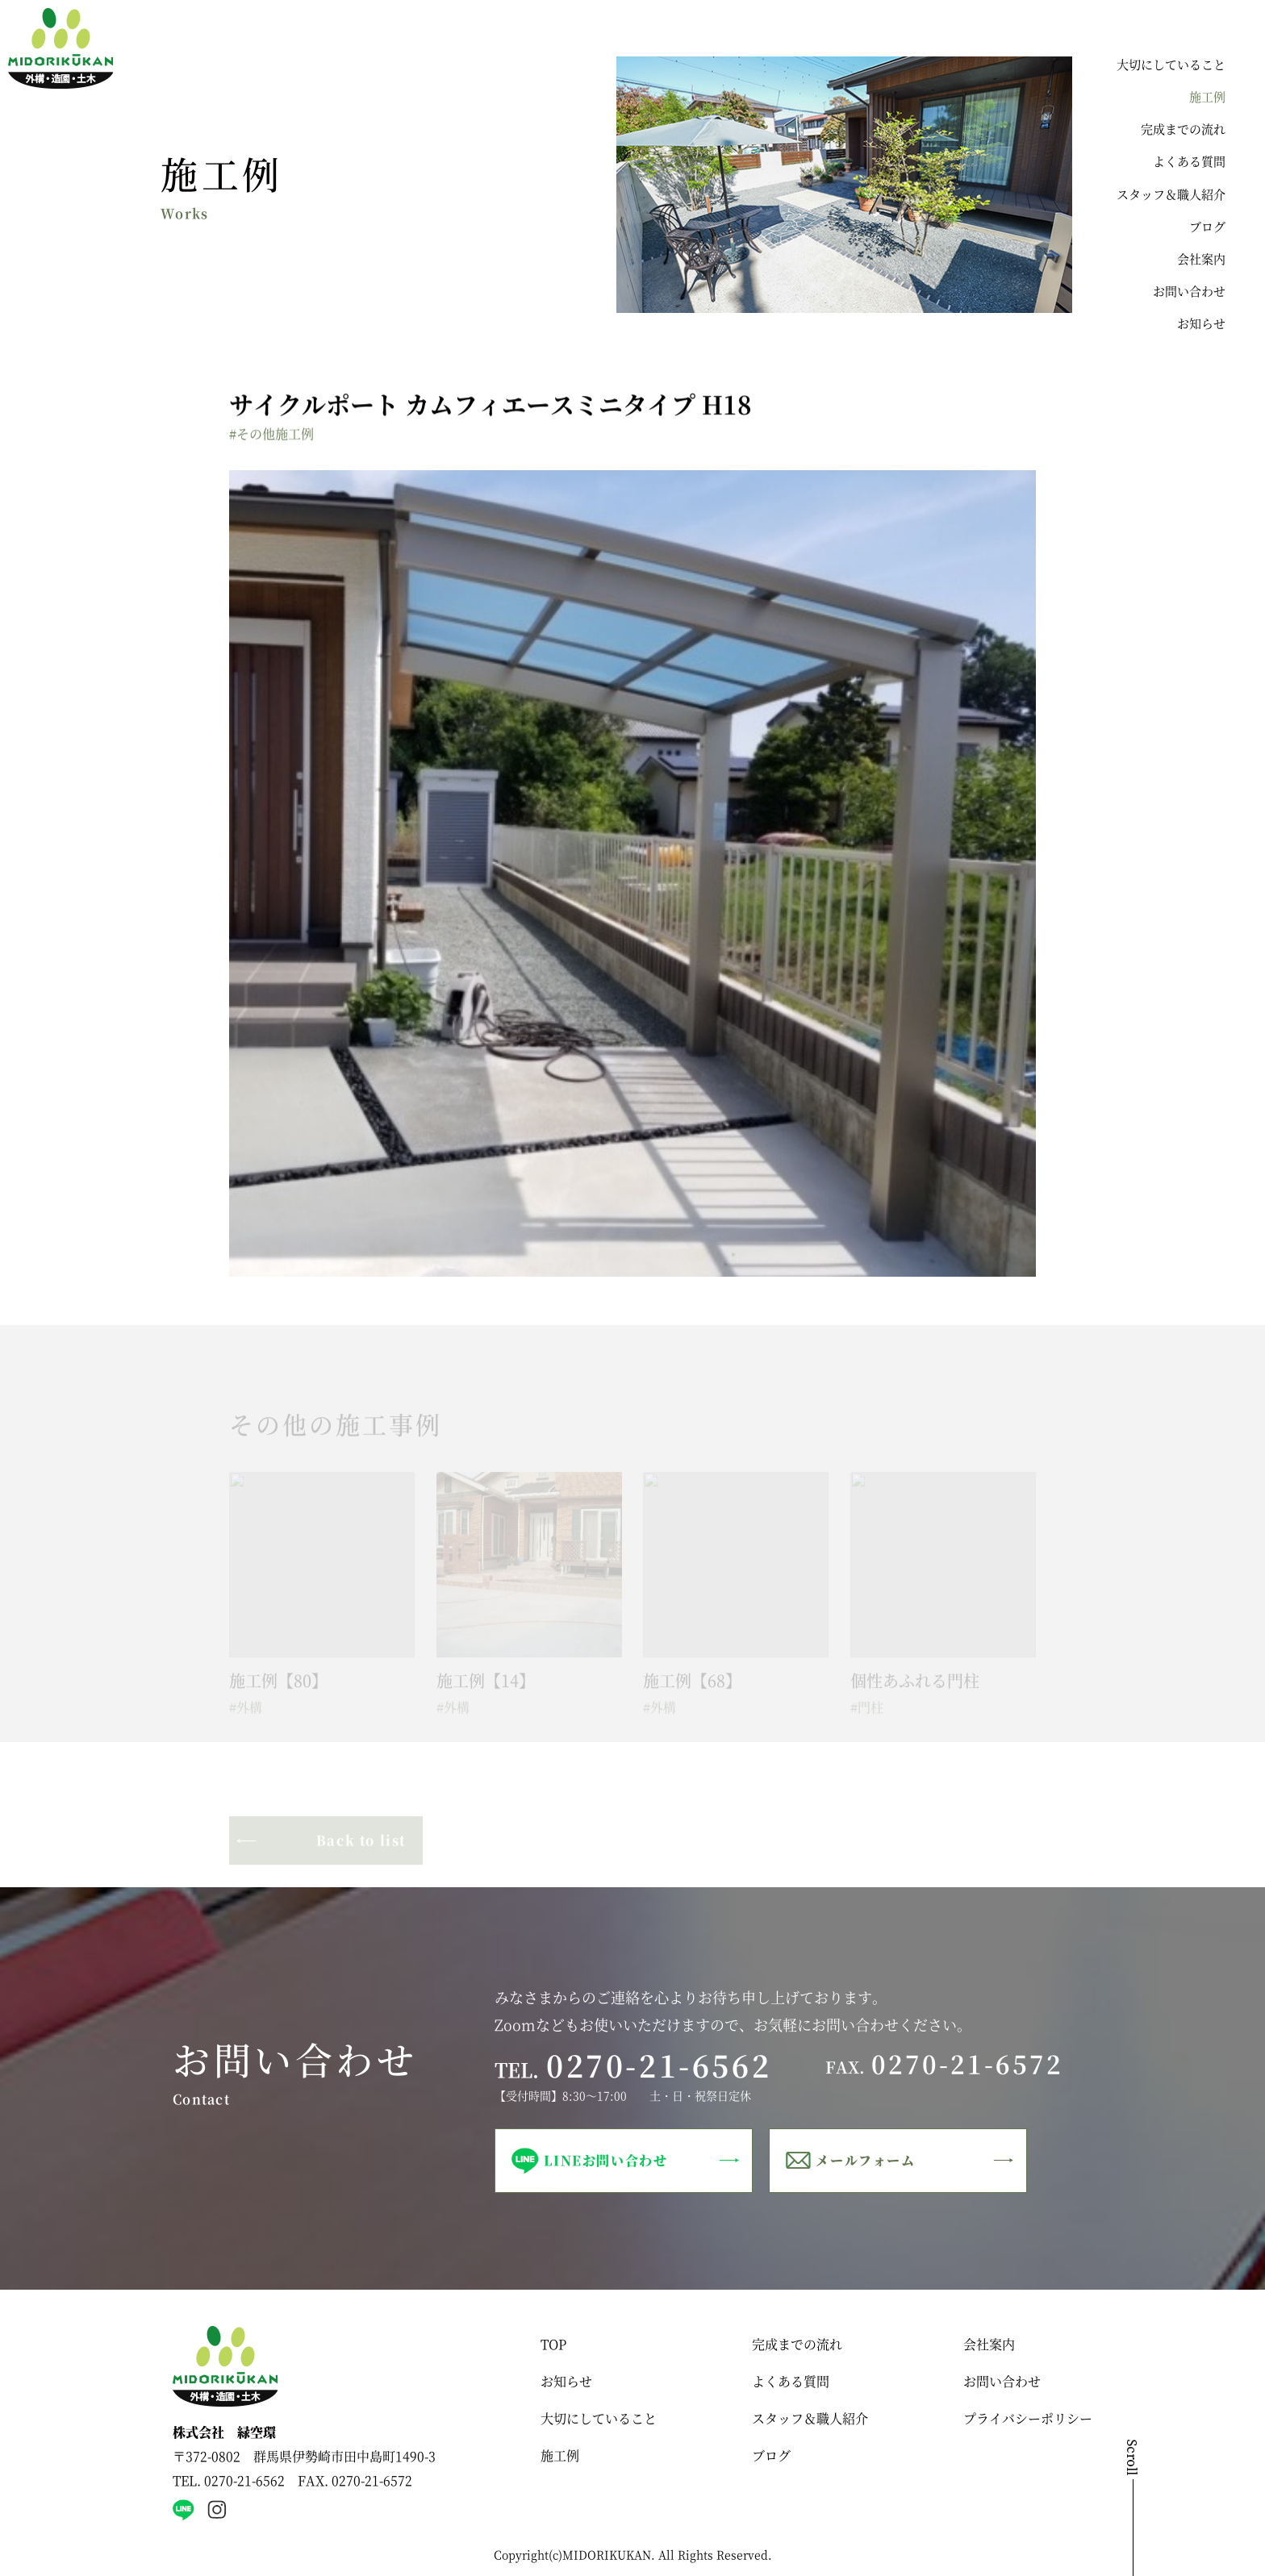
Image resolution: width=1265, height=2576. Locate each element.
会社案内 (1201, 258)
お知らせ (1201, 323)
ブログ (1207, 226)
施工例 (1207, 96)
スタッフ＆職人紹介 (1171, 193)
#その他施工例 (271, 434)
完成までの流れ (1183, 128)
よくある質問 (1189, 160)
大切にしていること (1171, 64)
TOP (553, 2344)
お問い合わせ (1189, 290)
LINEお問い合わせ (605, 2160)
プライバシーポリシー (1027, 2418)
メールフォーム (865, 2160)
